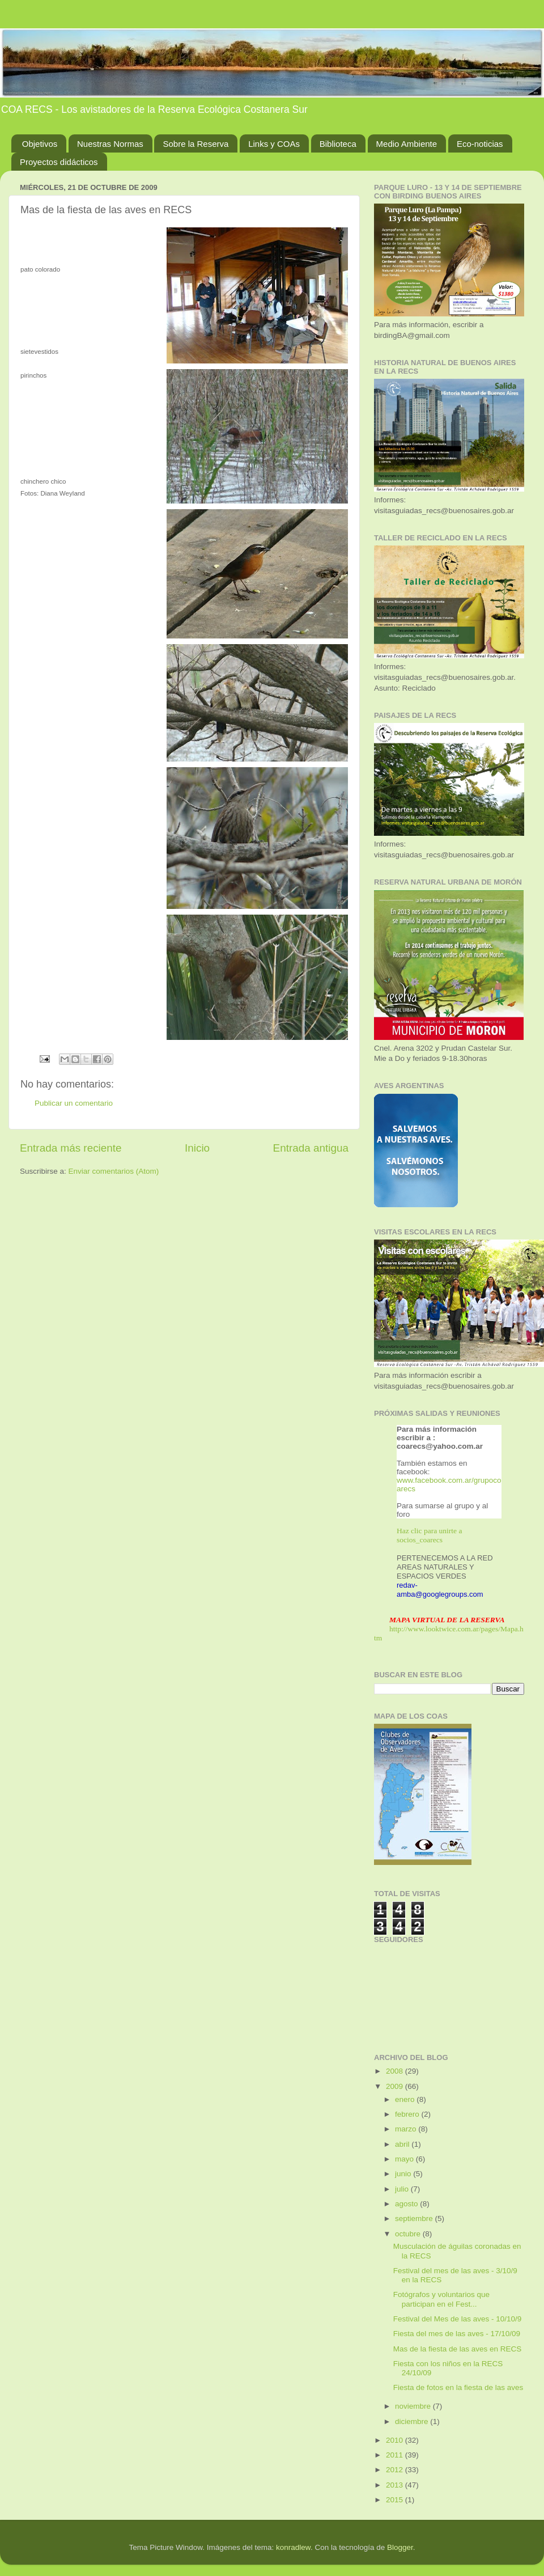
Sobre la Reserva (195, 144)
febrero (408, 2114)
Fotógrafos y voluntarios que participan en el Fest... (441, 2299)
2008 (395, 2071)
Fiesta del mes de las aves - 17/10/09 (456, 2333)
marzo (406, 2129)
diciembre (412, 2421)
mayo (405, 2159)
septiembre (415, 2218)
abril (403, 2144)
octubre (409, 2234)
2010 (395, 2440)
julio (403, 2189)
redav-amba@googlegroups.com (440, 1589)
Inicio (197, 1148)
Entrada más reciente (71, 1148)
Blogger (400, 2547)
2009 (395, 2086)
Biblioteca (338, 144)
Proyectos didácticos (59, 162)
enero (405, 2099)
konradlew (293, 2547)
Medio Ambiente (406, 144)
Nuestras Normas (110, 144)
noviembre (414, 2406)
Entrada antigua (310, 1148)
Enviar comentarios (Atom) (114, 1171)
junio (404, 2173)
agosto (407, 2203)
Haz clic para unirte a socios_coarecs (429, 1535)
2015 (395, 2499)
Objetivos (40, 144)
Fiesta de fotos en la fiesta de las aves (458, 2387)
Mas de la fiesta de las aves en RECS (457, 2349)
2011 (395, 2455)
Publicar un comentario (74, 1103)
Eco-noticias (480, 144)
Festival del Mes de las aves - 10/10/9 (457, 2319)
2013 (395, 2485)
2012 (395, 2469)
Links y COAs (274, 144)
